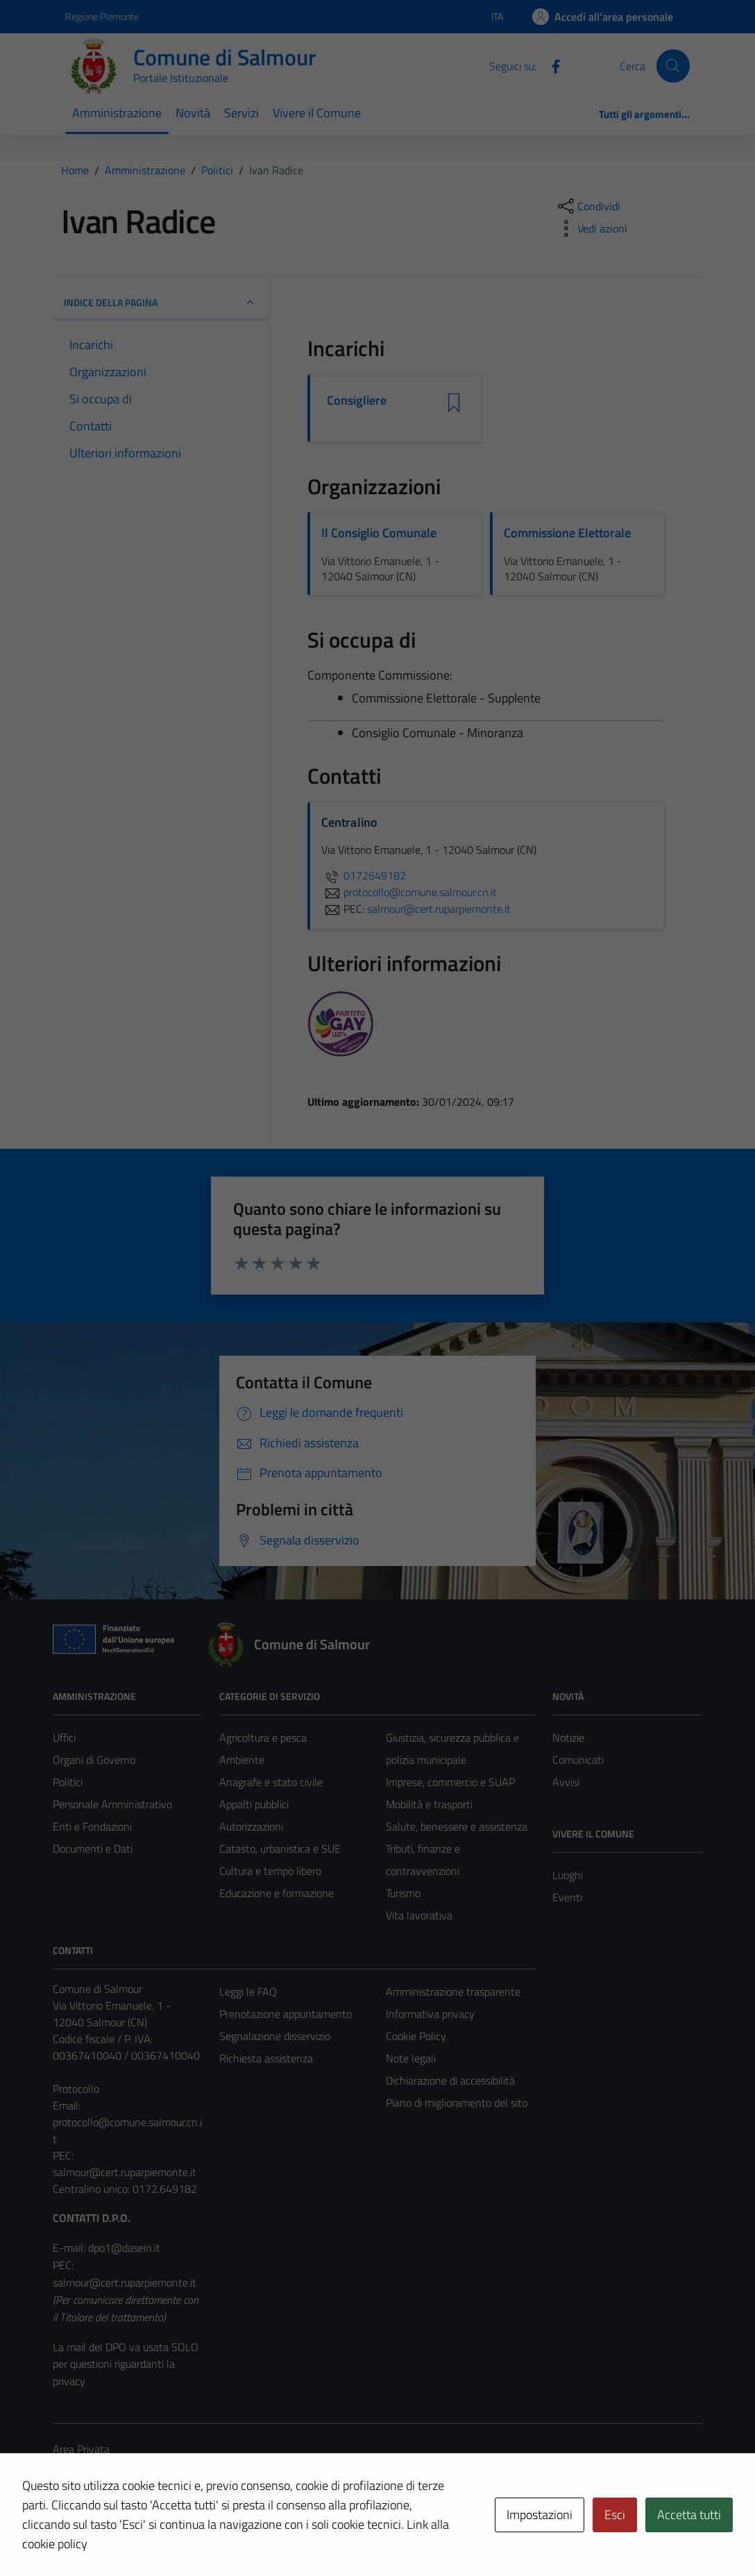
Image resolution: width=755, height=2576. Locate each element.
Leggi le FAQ (248, 1991)
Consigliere (357, 401)
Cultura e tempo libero (270, 1870)
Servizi (241, 112)
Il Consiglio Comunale (378, 532)
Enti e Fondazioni (92, 1826)
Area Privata (81, 2449)
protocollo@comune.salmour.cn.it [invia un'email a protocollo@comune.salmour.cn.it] (409, 892)
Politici (68, 1782)
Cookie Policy (416, 2036)
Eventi (567, 1897)
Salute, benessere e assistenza (456, 1826)
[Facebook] (550, 65)
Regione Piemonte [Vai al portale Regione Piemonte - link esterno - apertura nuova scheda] (102, 16)
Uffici (64, 1737)
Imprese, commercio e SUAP (450, 1782)
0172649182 (363, 875)
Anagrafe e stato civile (271, 1782)
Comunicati (578, 1759)
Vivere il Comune (317, 112)
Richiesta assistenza (266, 2058)
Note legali (411, 2058)
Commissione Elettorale (567, 532)
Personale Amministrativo (112, 1804)
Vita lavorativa (419, 1915)
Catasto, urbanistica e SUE (280, 1848)
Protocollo (76, 2088)
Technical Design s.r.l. (147, 2535)
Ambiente (241, 1759)
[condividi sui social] (587, 206)
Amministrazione (117, 112)
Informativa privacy (430, 2013)
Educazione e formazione (276, 1893)
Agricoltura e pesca (263, 1737)
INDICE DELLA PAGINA (161, 302)
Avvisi (565, 1782)
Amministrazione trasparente (453, 1991)
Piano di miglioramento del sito (456, 2102)
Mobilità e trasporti (429, 1804)
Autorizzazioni (251, 1826)
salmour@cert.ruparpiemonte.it (124, 2172)
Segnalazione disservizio (274, 2036)
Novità (193, 112)
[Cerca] (673, 66)
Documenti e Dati (93, 1848)
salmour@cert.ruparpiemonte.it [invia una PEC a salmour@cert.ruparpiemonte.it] (439, 908)
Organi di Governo (94, 1759)
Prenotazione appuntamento (285, 2013)
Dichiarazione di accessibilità (450, 2080)
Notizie (568, 1737)
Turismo (403, 1893)
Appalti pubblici (254, 1804)
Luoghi (567, 1875)
